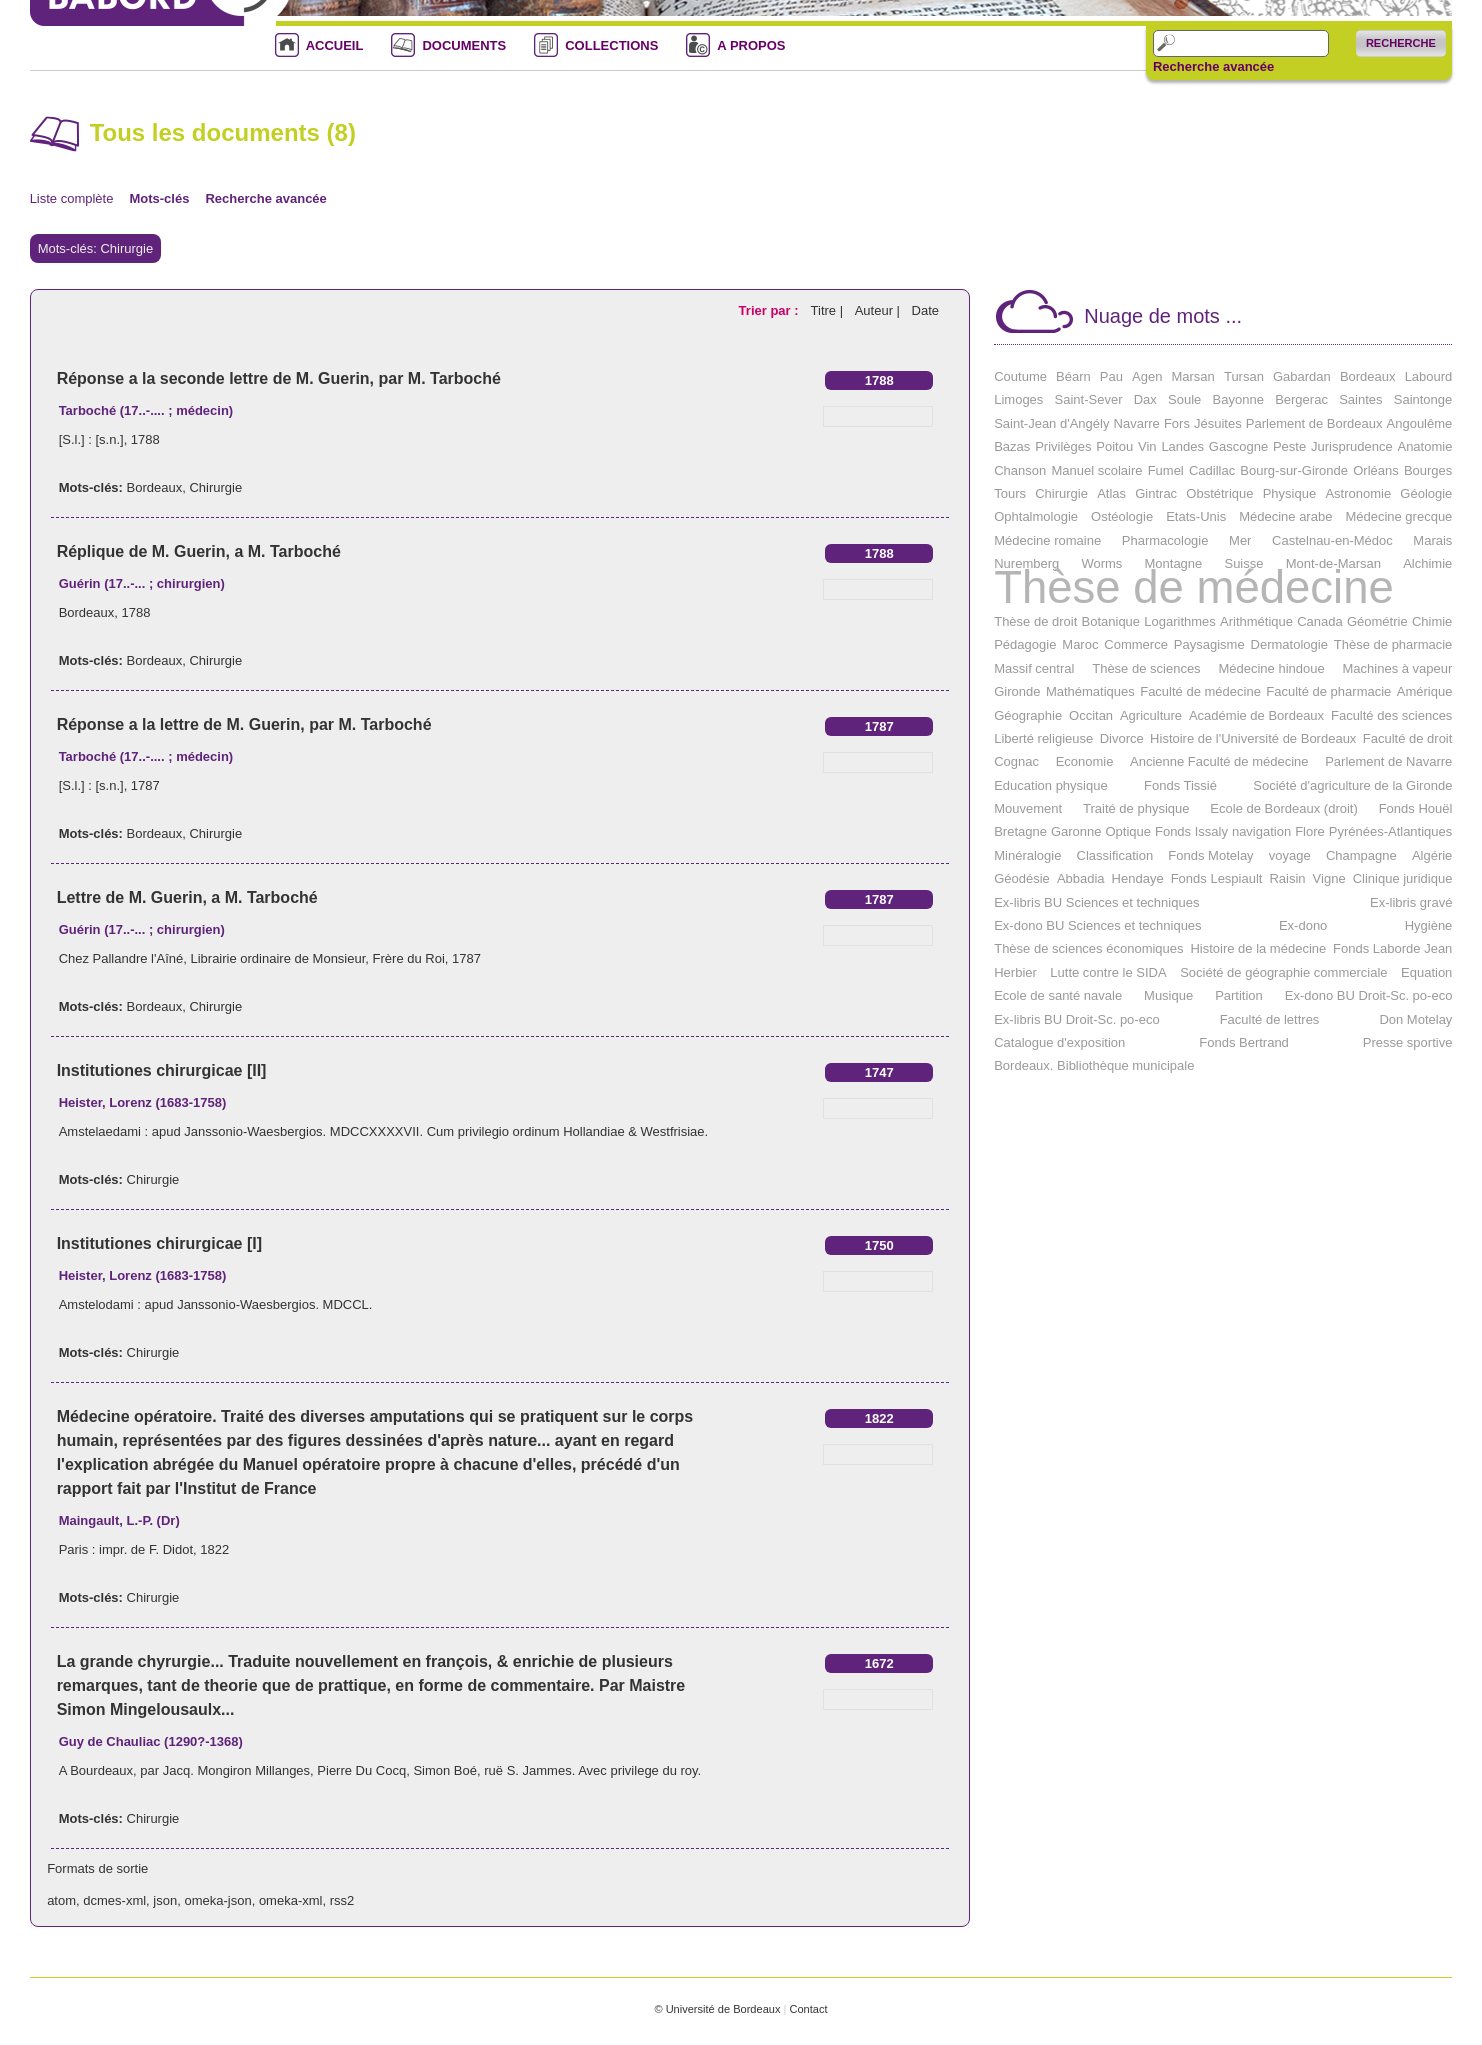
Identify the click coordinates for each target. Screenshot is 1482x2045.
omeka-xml (291, 1900)
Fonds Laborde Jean (1392, 948)
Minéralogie (1027, 855)
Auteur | (879, 310)
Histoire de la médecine (1258, 948)
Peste (1289, 446)
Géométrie (1377, 621)
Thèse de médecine (1194, 587)
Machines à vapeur (1398, 668)
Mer (1240, 540)
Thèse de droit (1035, 621)
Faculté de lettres (1270, 1019)
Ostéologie (1122, 516)
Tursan (1244, 376)
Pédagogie (1025, 644)
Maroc (1080, 644)
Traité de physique (1136, 808)
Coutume (1020, 376)
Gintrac (1156, 493)
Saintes (1360, 399)
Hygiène (1429, 925)
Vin (1147, 446)
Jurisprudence (1352, 446)
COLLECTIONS (611, 45)
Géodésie (1022, 878)
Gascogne (1238, 446)
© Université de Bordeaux (717, 2009)
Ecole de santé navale (1058, 995)
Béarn (1073, 376)
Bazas (1012, 446)
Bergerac (1301, 399)
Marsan (1192, 376)
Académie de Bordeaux (1256, 715)
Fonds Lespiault (1217, 878)
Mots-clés (159, 198)
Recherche (1401, 43)
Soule (1184, 399)
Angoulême (1420, 423)
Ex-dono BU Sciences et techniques (1097, 925)
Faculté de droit (1408, 738)
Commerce (1136, 644)
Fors (1177, 423)
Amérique (1425, 691)
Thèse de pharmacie (1393, 644)
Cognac (1016, 761)
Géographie (1028, 715)
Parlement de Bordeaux (1314, 423)
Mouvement (1028, 808)
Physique (1289, 493)
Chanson (1020, 470)
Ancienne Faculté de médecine (1219, 761)
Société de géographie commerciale (1283, 972)
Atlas (1111, 493)
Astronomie (1358, 493)
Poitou (1114, 446)
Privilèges (1063, 446)
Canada (1320, 621)
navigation (1261, 831)
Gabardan (1302, 376)
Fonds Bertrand (1244, 1042)
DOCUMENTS (464, 45)
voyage (1290, 855)
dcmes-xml (114, 1900)
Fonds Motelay (1210, 855)
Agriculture (1151, 715)
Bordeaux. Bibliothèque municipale (1094, 1065)
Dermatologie (1289, 644)
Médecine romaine (1047, 540)
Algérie (1432, 855)
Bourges (1428, 470)
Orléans (1376, 470)
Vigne (1329, 878)
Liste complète (72, 198)
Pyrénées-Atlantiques (1391, 831)
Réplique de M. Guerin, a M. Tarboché (199, 551)
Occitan (1091, 715)
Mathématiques (1090, 691)
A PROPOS (751, 45)
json (165, 1900)
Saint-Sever (1089, 399)
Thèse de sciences (1146, 668)
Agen (1147, 376)
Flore (1310, 831)
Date (925, 310)
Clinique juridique (1403, 878)
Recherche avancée (1213, 67)
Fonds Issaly (1191, 831)
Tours (1010, 493)
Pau (1111, 376)
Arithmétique (1256, 621)
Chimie (1432, 621)
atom (61, 1900)
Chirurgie (215, 487)
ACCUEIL (335, 45)
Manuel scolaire (1096, 470)
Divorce (1122, 738)
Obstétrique (1219, 493)
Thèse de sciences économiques (1088, 948)
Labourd (1429, 376)
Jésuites (1218, 423)
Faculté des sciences (1391, 715)
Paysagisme (1209, 644)
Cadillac (1212, 470)
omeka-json (217, 1900)
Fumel (1166, 470)
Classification (1115, 855)
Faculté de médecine (1200, 691)
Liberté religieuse (1043, 738)
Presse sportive (1408, 1042)
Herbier (1015, 972)
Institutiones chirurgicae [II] (162, 1070)
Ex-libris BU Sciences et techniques (1096, 902)
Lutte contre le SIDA (1108, 972)
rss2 (342, 1900)
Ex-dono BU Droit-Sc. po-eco (1369, 995)
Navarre (1137, 423)
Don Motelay (1415, 1019)
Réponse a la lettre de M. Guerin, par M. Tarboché (244, 724)
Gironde (1017, 691)
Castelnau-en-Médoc (1332, 540)
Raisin (1287, 878)
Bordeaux (155, 487)
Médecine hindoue (1271, 668)
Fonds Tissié (1180, 785)
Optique (1128, 831)
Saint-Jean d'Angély (1051, 423)
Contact (808, 2009)
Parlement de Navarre (1388, 761)
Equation (1426, 972)
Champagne (1361, 855)
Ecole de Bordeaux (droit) (1283, 808)
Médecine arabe (1285, 516)
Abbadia (1081, 878)
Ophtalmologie (1036, 516)
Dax (1145, 399)
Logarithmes (1180, 621)
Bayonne (1238, 399)
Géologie (1426, 493)
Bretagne (1020, 831)
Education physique (1050, 785)
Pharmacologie (1165, 540)
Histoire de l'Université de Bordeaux (1253, 738)
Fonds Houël (1416, 808)
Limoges (1018, 399)
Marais (1432, 540)
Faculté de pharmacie (1328, 691)
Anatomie (1424, 446)
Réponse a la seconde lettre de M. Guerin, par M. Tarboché (279, 378)
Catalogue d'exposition (1059, 1042)
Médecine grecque (1398, 516)
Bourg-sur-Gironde (1294, 470)
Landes (1182, 446)
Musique (1168, 995)
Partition (1239, 995)
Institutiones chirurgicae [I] (159, 1243)
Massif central (1034, 668)
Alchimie (1427, 563)
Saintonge (1423, 399)
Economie (1085, 761)
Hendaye (1138, 878)
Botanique (1111, 621)
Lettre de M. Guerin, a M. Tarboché (187, 897)
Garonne (1076, 831)
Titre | (829, 310)
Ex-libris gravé (1411, 902)
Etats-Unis (1196, 516)
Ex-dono (1303, 925)
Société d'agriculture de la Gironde (1352, 785)
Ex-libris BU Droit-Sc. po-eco (1076, 1019)
